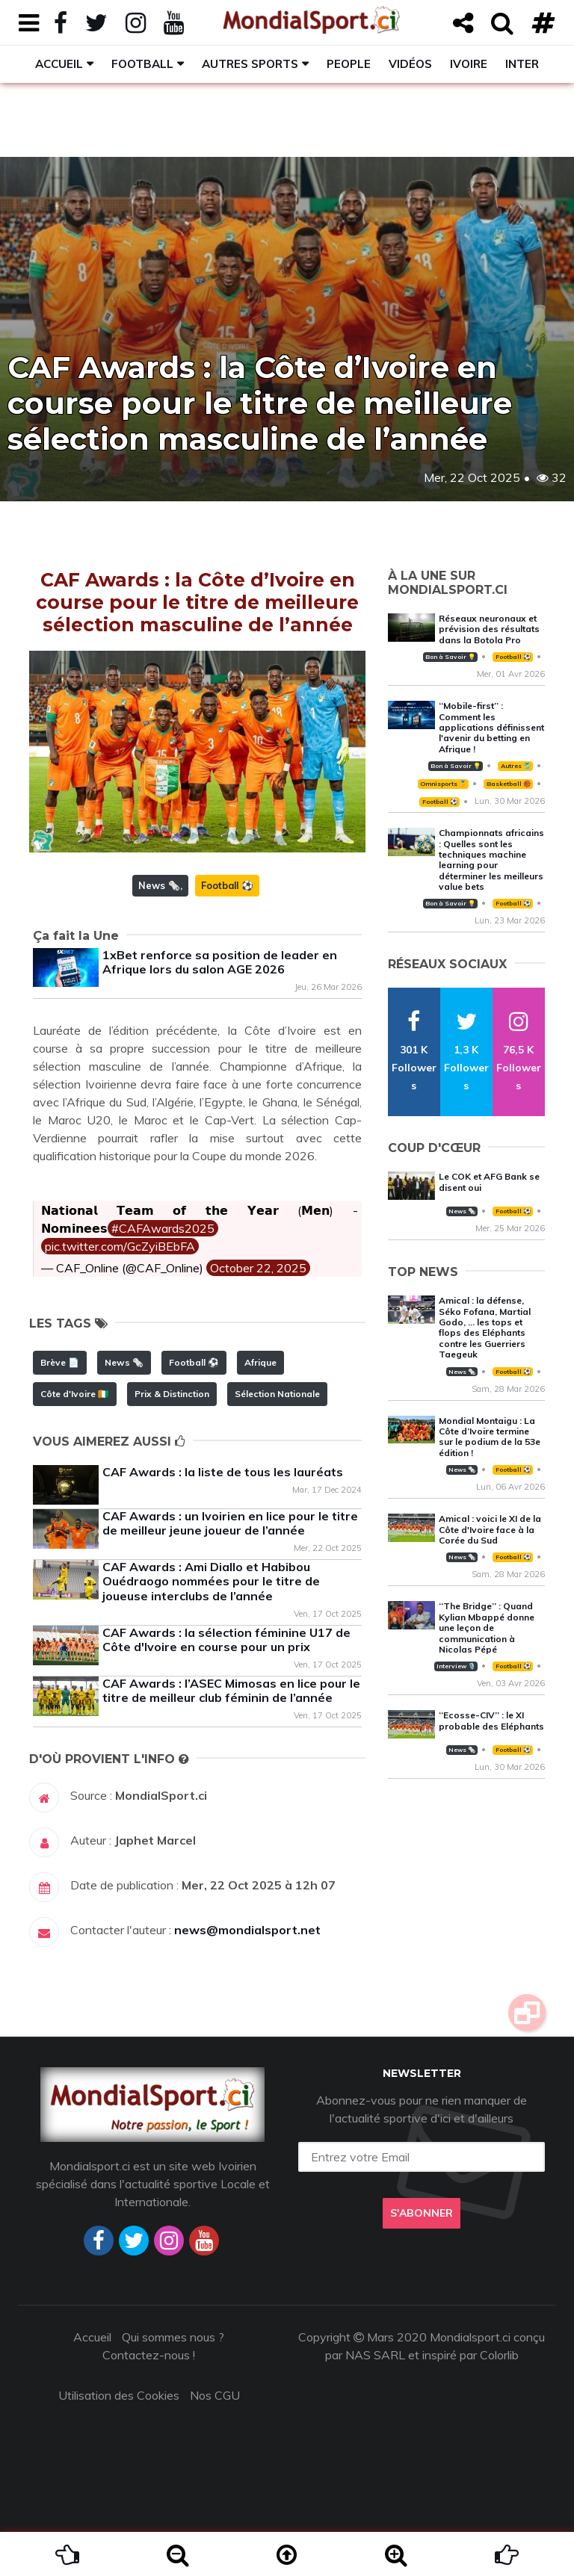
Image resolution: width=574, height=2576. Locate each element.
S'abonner (421, 2213)
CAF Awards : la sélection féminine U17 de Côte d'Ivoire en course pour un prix (226, 1639)
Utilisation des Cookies (118, 2395)
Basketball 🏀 (509, 783)
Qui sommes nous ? (173, 2336)
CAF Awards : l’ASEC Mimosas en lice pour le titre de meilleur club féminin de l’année (231, 1690)
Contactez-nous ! (148, 2354)
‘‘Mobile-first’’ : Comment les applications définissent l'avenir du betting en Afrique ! (491, 727)
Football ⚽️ (227, 885)
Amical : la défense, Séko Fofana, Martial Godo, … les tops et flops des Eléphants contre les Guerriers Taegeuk (485, 1327)
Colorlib (499, 2354)
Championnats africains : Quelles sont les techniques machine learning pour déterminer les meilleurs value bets (491, 859)
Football (142, 64)
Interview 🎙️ (455, 1666)
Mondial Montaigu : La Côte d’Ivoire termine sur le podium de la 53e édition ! (489, 1436)
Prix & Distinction (172, 1393)
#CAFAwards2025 (163, 1228)
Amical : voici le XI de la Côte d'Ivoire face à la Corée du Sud (490, 1529)
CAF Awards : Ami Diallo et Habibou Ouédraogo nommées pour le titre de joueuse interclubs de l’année (211, 1581)
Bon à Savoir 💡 (450, 656)
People (349, 64)
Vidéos (410, 64)
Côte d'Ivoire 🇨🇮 (74, 1393)
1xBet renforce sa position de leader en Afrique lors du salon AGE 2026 (219, 961)
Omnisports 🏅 (443, 783)
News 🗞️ (159, 885)
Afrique (260, 1362)
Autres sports (250, 64)
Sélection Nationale (277, 1393)
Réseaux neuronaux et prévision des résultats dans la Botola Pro (489, 629)
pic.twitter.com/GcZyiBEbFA (120, 1246)
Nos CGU (215, 2395)
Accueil (59, 64)
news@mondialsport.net (247, 1929)
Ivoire (468, 64)
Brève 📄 (59, 1362)
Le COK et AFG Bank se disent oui (489, 1181)
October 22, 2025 (258, 1267)
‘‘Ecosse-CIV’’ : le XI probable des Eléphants (491, 1720)
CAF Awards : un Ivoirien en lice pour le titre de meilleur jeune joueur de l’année (230, 1523)
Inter (522, 64)
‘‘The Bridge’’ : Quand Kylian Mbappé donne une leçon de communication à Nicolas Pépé (486, 1627)
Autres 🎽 (516, 766)
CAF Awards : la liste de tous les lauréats (222, 1471)
